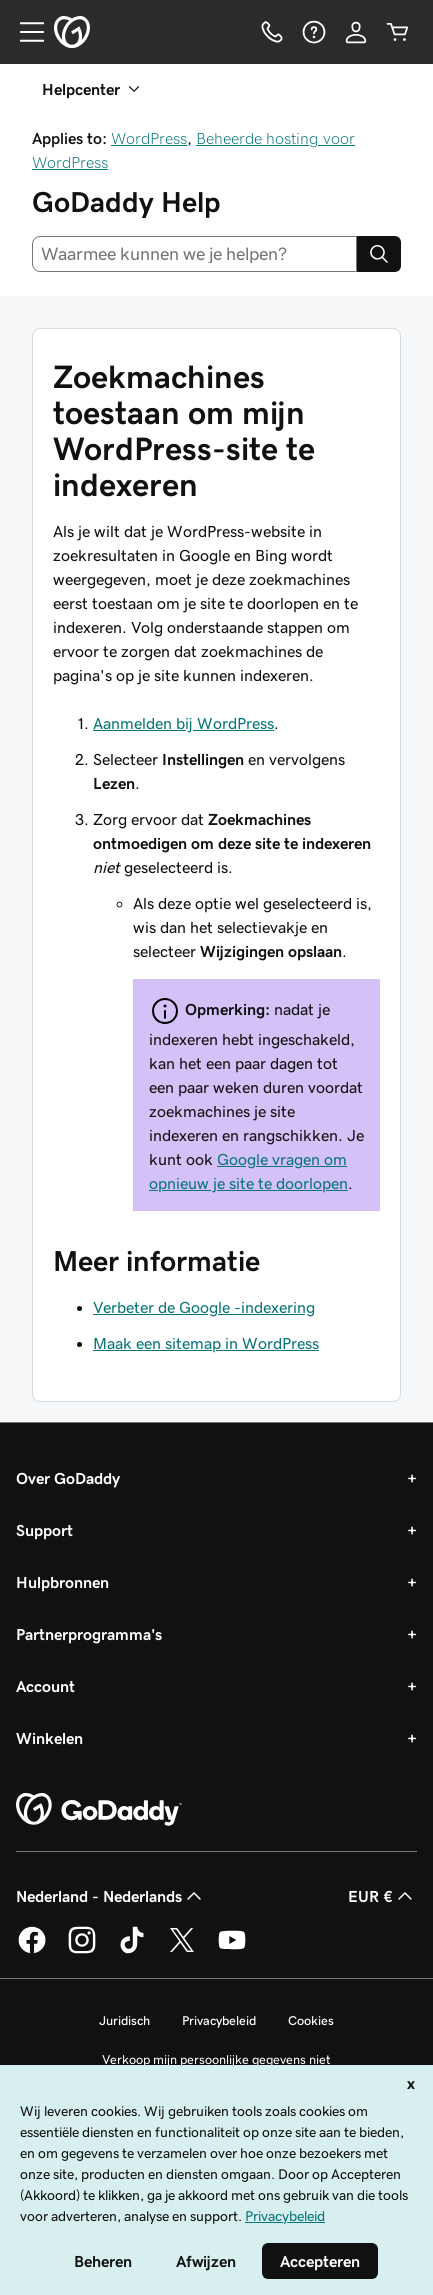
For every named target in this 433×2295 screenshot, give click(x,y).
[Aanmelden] (356, 32)
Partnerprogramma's (89, 1634)
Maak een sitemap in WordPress (206, 1343)
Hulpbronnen (62, 1582)
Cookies (311, 2020)
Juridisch (124, 2020)
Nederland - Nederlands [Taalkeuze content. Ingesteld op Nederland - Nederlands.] (111, 1896)
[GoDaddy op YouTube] (232, 1950)
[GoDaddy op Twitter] (182, 1950)
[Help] (314, 32)
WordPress (149, 138)
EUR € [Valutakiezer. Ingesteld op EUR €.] (382, 1896)
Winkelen (49, 1738)
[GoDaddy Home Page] (99, 1810)
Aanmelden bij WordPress (183, 723)
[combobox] (194, 254)
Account (45, 1686)
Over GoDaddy (68, 1478)
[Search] (379, 254)
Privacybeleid (219, 2020)
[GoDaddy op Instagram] (82, 1950)
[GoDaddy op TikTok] (132, 1950)
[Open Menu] (24, 32)
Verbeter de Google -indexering (204, 1307)
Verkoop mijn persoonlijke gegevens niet (216, 2059)
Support (44, 1530)
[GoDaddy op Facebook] (32, 1950)
